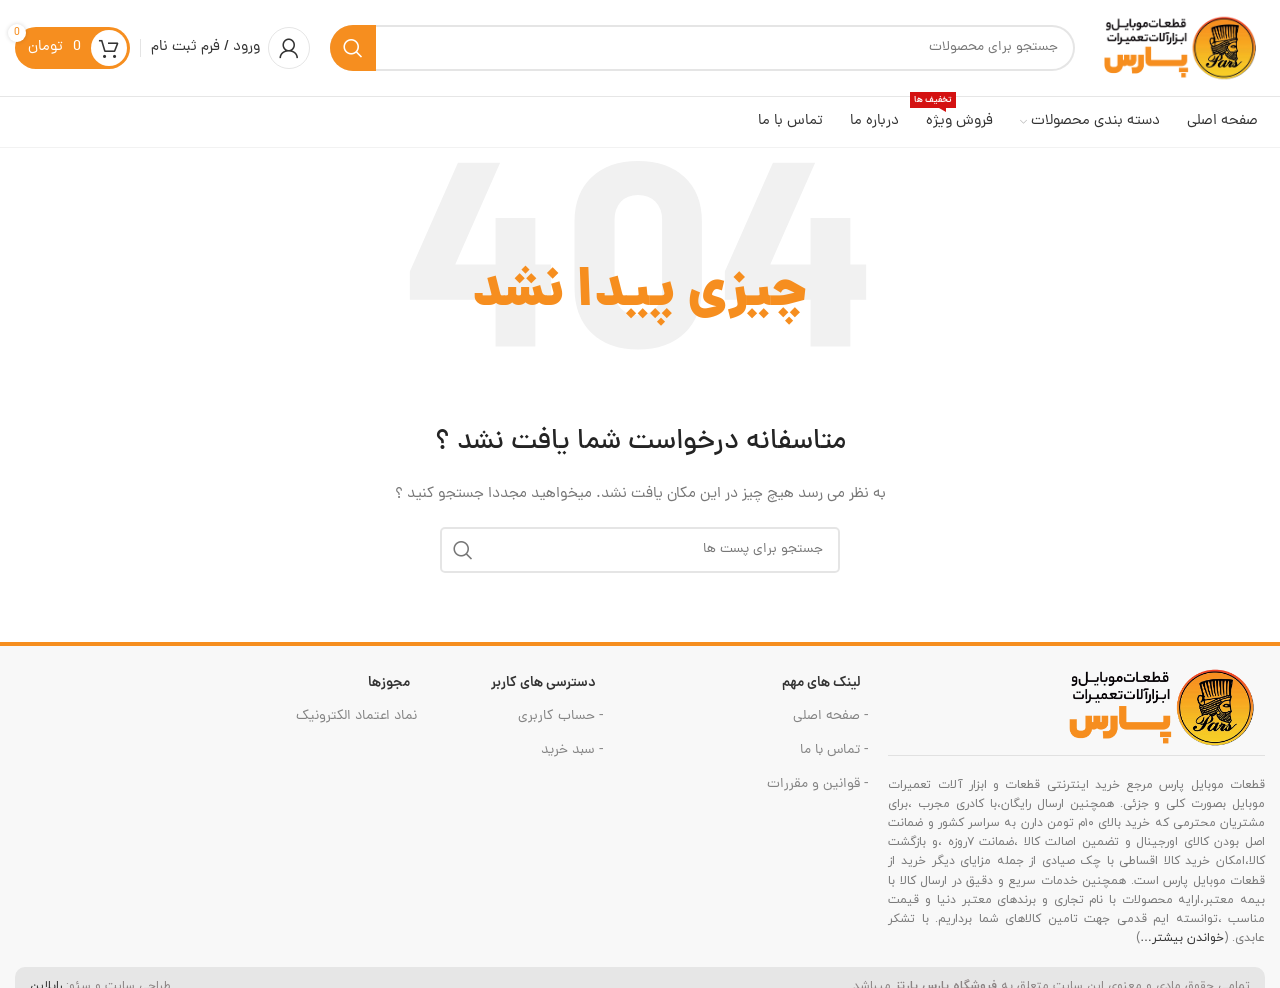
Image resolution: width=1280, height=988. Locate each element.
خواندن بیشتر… (1182, 946)
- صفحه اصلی (830, 724)
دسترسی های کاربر (543, 691)
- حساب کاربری (560, 724)
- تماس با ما (834, 758)
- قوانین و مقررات (817, 793)
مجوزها (389, 691)
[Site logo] (1180, 53)
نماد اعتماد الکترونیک (356, 724)
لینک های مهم (821, 691)
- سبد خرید (572, 758)
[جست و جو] (702, 52)
